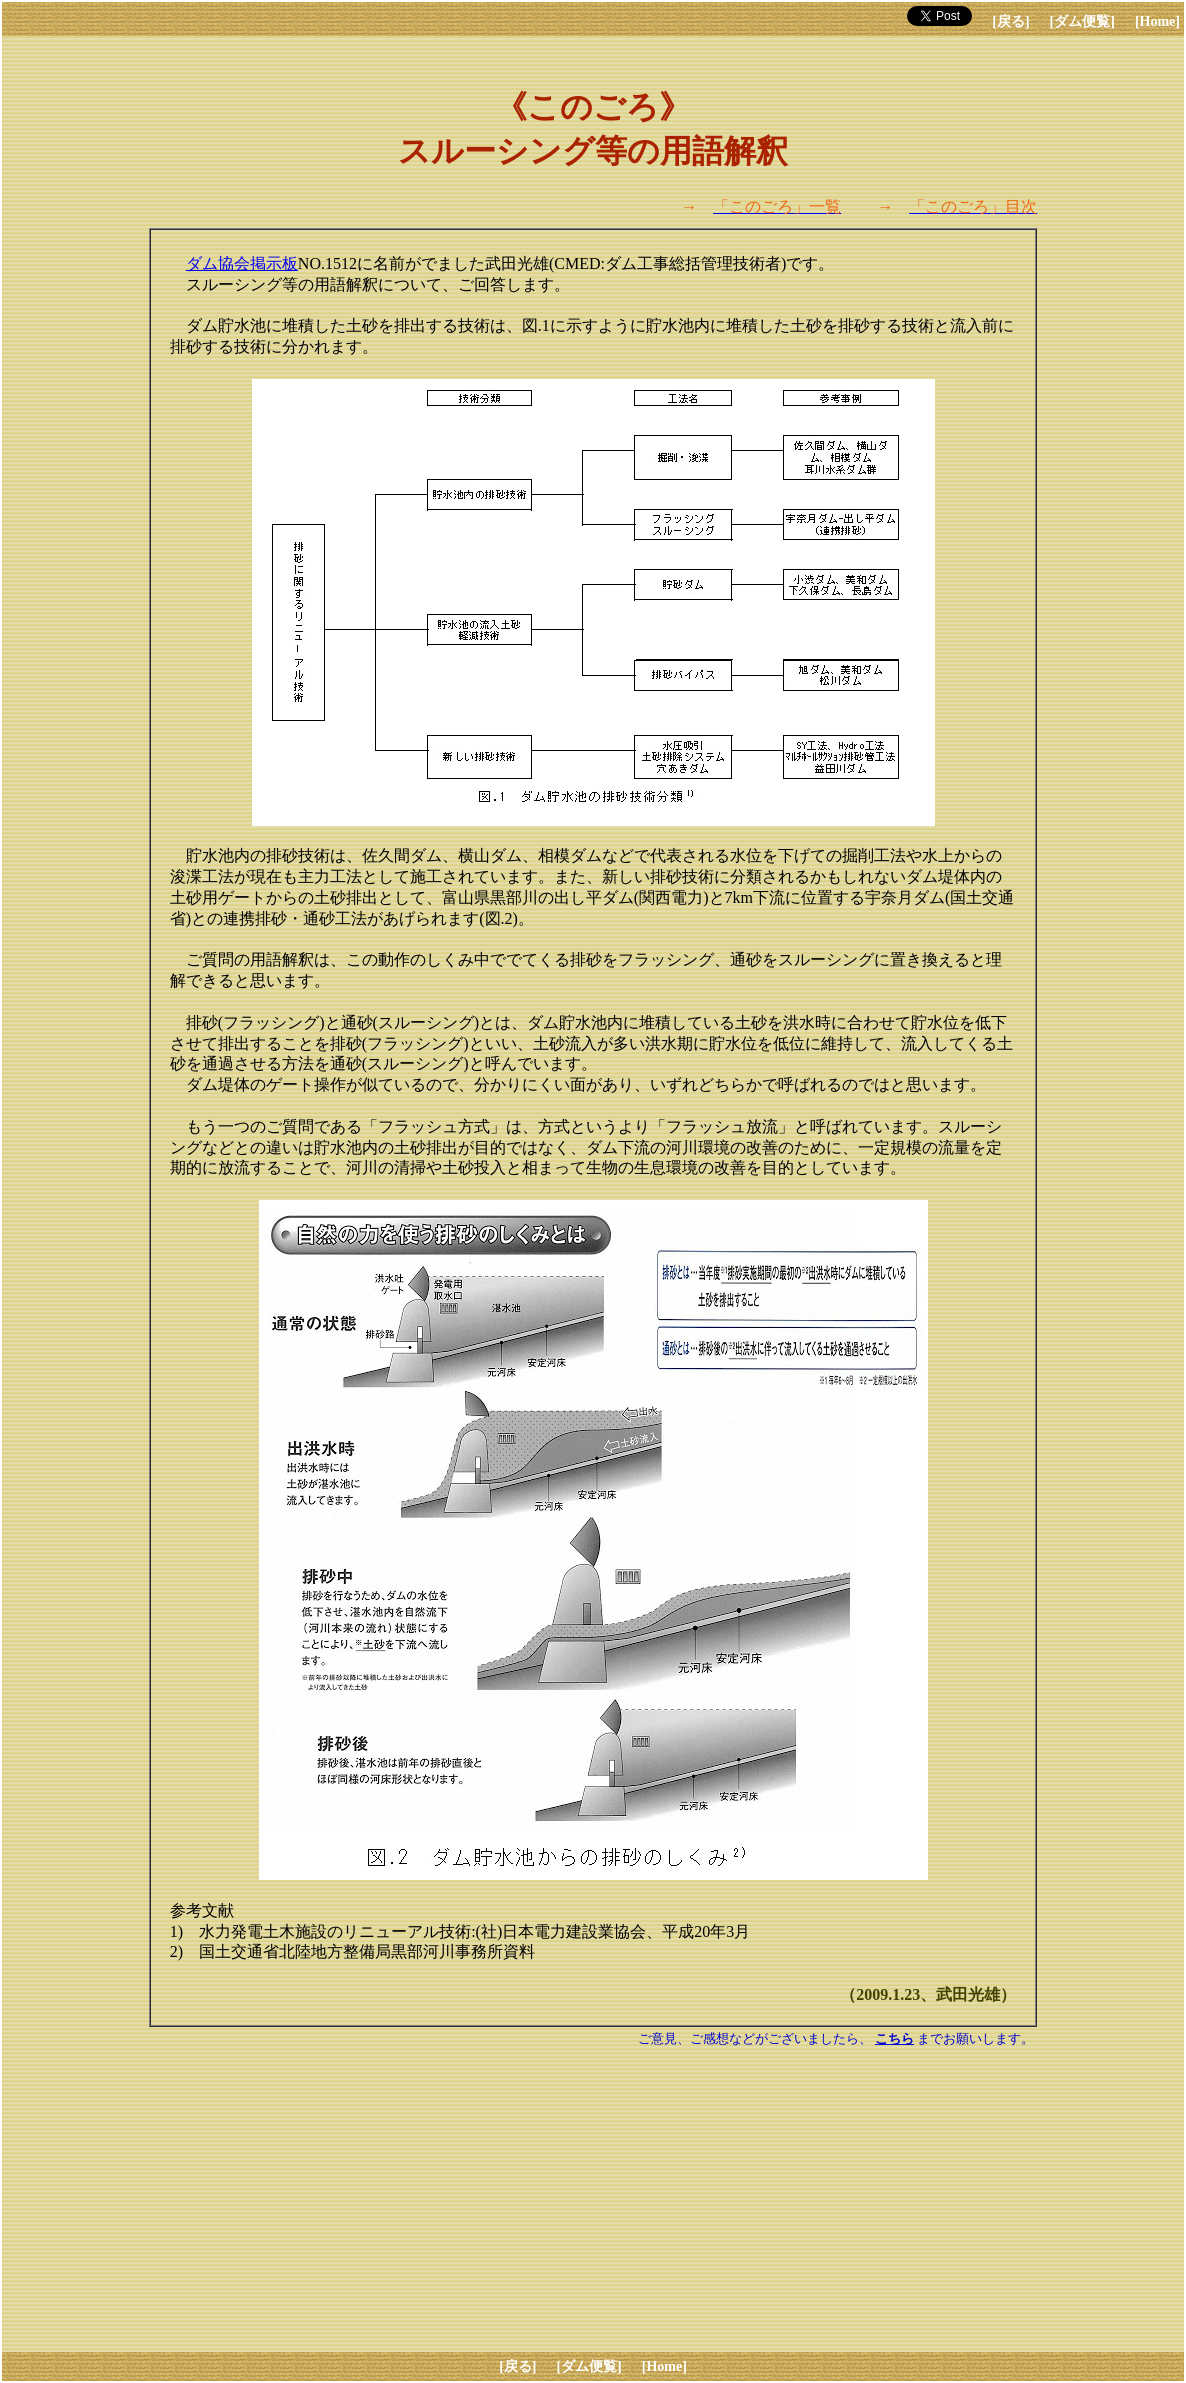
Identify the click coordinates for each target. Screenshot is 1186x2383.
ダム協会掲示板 (242, 263)
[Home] (1157, 21)
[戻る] (1010, 21)
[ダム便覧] (1082, 21)
